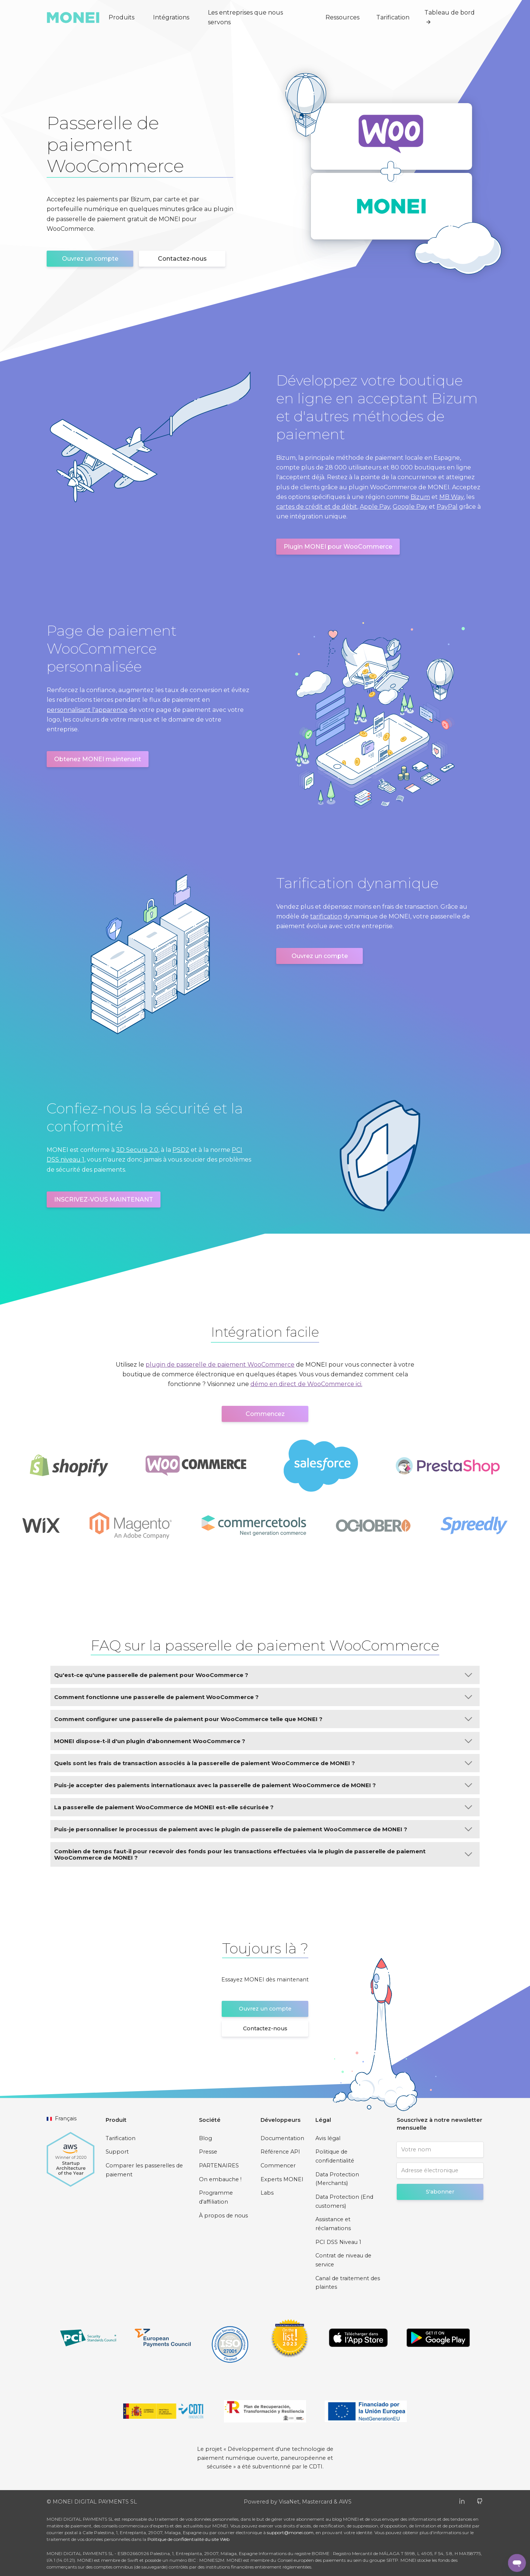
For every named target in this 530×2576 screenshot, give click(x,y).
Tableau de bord (449, 17)
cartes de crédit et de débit (316, 506)
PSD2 (180, 1149)
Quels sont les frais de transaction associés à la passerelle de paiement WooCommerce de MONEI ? (263, 1763)
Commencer (278, 2165)
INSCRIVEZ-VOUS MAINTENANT (103, 1199)
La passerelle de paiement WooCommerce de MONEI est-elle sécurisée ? (263, 1807)
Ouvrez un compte (90, 258)
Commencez (265, 1413)
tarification (326, 916)
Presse (208, 2151)
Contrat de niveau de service (343, 2260)
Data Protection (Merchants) (337, 2179)
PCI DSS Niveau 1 (338, 2242)
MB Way (451, 496)
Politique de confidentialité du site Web (188, 2539)
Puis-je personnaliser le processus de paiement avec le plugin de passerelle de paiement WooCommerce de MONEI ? (263, 1829)
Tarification (392, 17)
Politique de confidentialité (334, 2156)
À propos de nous (223, 2215)
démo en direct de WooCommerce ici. (306, 1384)
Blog (205, 2138)
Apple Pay (375, 506)
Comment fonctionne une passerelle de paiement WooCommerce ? (263, 1697)
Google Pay (410, 506)
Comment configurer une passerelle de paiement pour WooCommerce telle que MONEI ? (263, 1719)
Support (117, 2151)
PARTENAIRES (219, 2165)
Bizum (420, 496)
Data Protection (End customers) (344, 2201)
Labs (267, 2192)
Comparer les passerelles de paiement (144, 2170)
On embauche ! (220, 2179)
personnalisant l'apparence (87, 709)
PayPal (447, 506)
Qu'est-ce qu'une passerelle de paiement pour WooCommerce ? (263, 1674)
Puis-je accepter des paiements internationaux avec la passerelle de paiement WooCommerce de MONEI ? (263, 1785)
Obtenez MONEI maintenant (97, 759)
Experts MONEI (282, 2179)
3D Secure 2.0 (137, 1149)
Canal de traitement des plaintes (347, 2283)
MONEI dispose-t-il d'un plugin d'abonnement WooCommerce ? (263, 1741)
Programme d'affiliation (216, 2197)
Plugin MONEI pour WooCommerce (338, 546)
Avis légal (327, 2138)
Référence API (280, 2151)
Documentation (282, 2138)
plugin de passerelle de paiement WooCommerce (220, 1364)
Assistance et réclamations (333, 2224)
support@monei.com (290, 2532)
